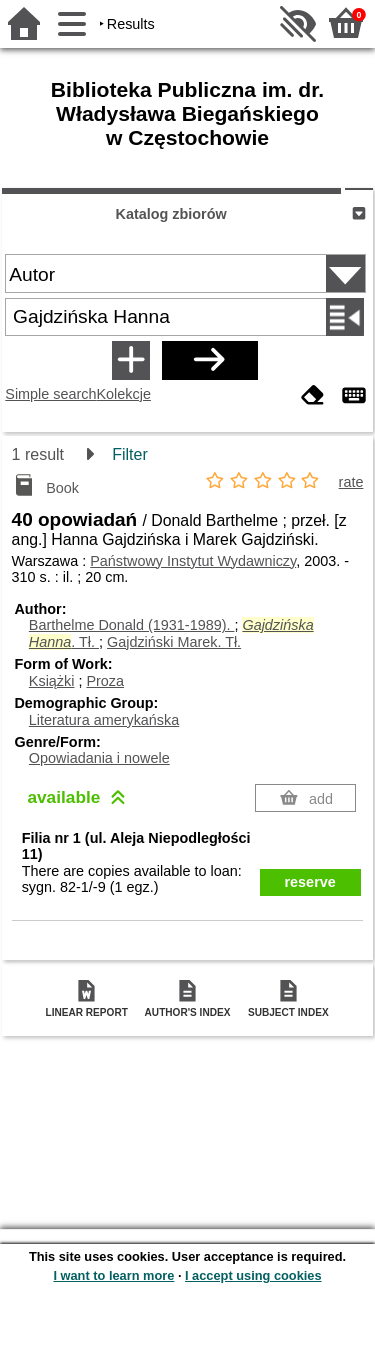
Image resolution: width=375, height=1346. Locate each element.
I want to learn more (113, 1275)
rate (351, 482)
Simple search (50, 394)
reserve (310, 882)
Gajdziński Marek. (174, 642)
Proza (105, 681)
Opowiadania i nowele (99, 758)
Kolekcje (124, 394)
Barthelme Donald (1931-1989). (132, 625)
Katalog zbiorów (171, 214)
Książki (52, 681)
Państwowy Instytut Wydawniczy (193, 561)
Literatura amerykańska (104, 720)
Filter (130, 454)
